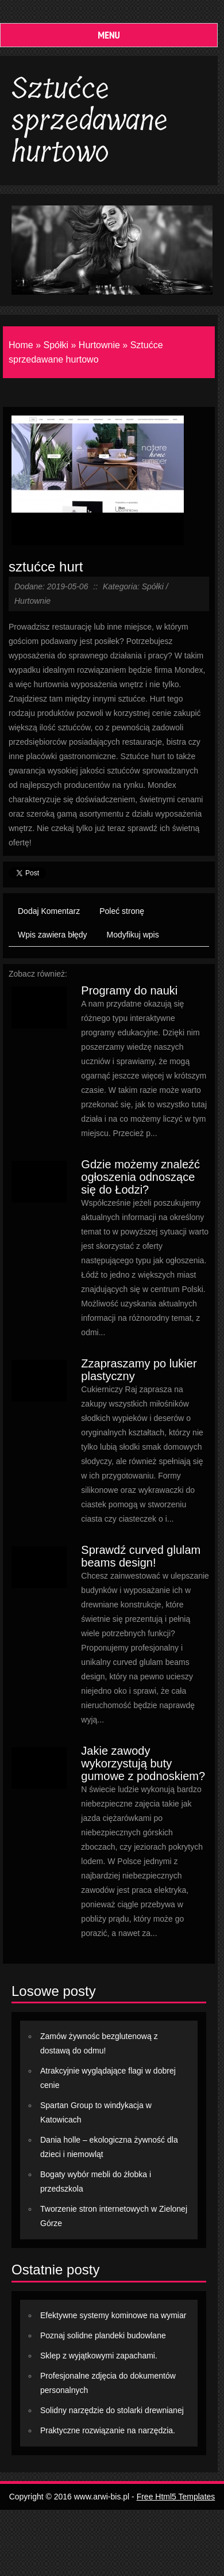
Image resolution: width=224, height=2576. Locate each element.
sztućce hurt (46, 566)
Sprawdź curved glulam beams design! (140, 1556)
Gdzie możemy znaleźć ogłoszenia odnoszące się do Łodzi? (140, 1177)
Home (21, 345)
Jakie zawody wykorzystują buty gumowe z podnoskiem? (143, 1763)
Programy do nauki (129, 990)
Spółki (55, 345)
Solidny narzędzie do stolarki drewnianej (112, 2410)
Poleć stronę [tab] (121, 911)
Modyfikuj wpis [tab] (133, 934)
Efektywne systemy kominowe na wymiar (113, 2315)
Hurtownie (99, 345)
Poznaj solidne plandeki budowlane (103, 2335)
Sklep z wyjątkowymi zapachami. (98, 2355)
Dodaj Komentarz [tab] (49, 911)
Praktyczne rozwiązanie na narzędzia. (107, 2430)
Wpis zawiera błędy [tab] (52, 934)
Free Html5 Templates (176, 2496)
